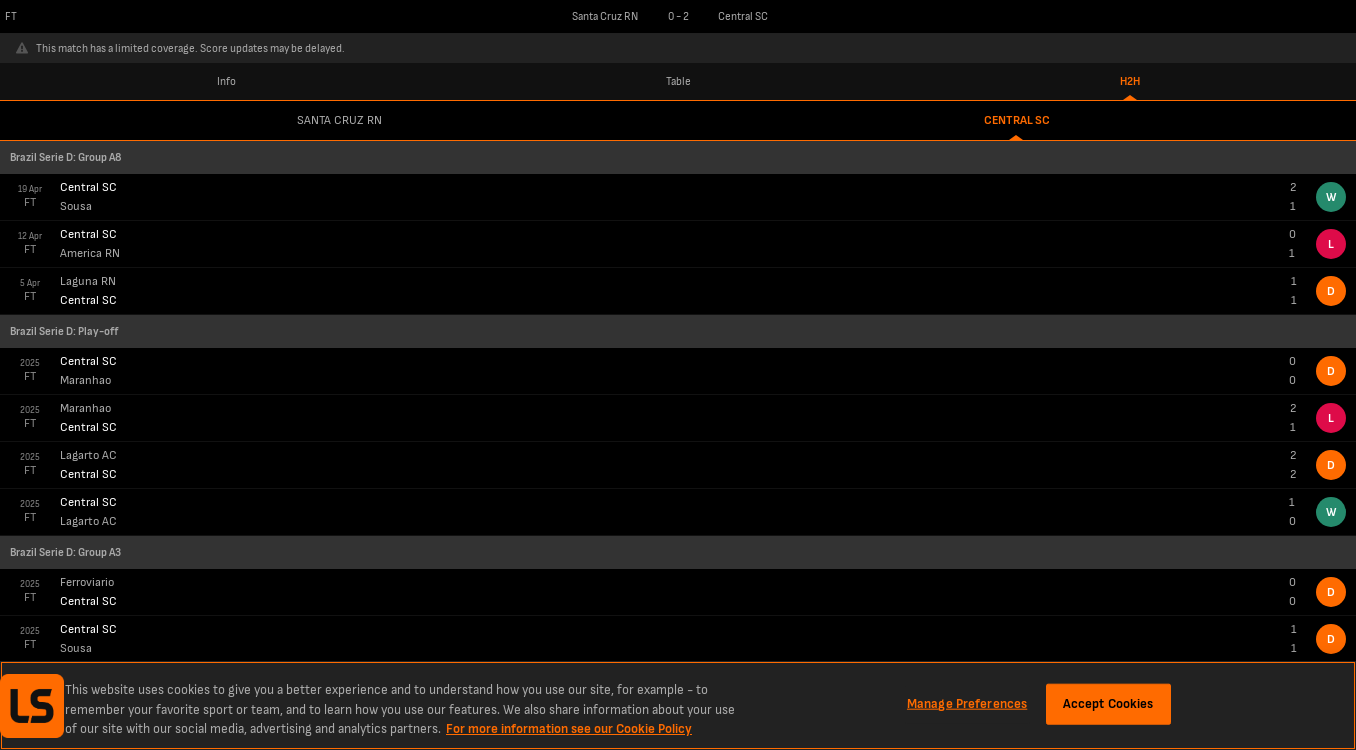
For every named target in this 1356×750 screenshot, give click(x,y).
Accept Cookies (1108, 703)
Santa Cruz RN (339, 120)
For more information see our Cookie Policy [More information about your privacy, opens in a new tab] (569, 729)
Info (226, 81)
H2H (1130, 81)
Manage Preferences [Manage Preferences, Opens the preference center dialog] (967, 703)
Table (678, 81)
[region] (678, 705)
